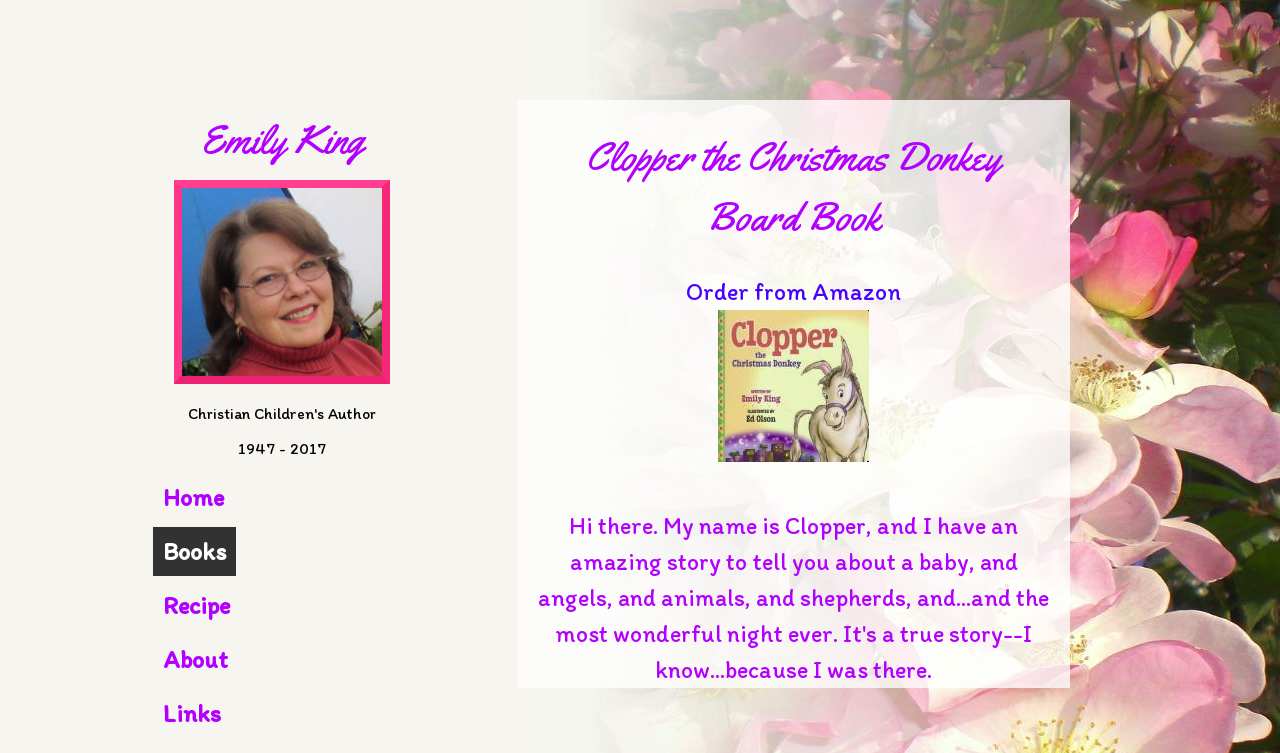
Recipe (196, 605)
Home (193, 497)
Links (192, 713)
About (195, 659)
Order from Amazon (793, 291)
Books (194, 551)
